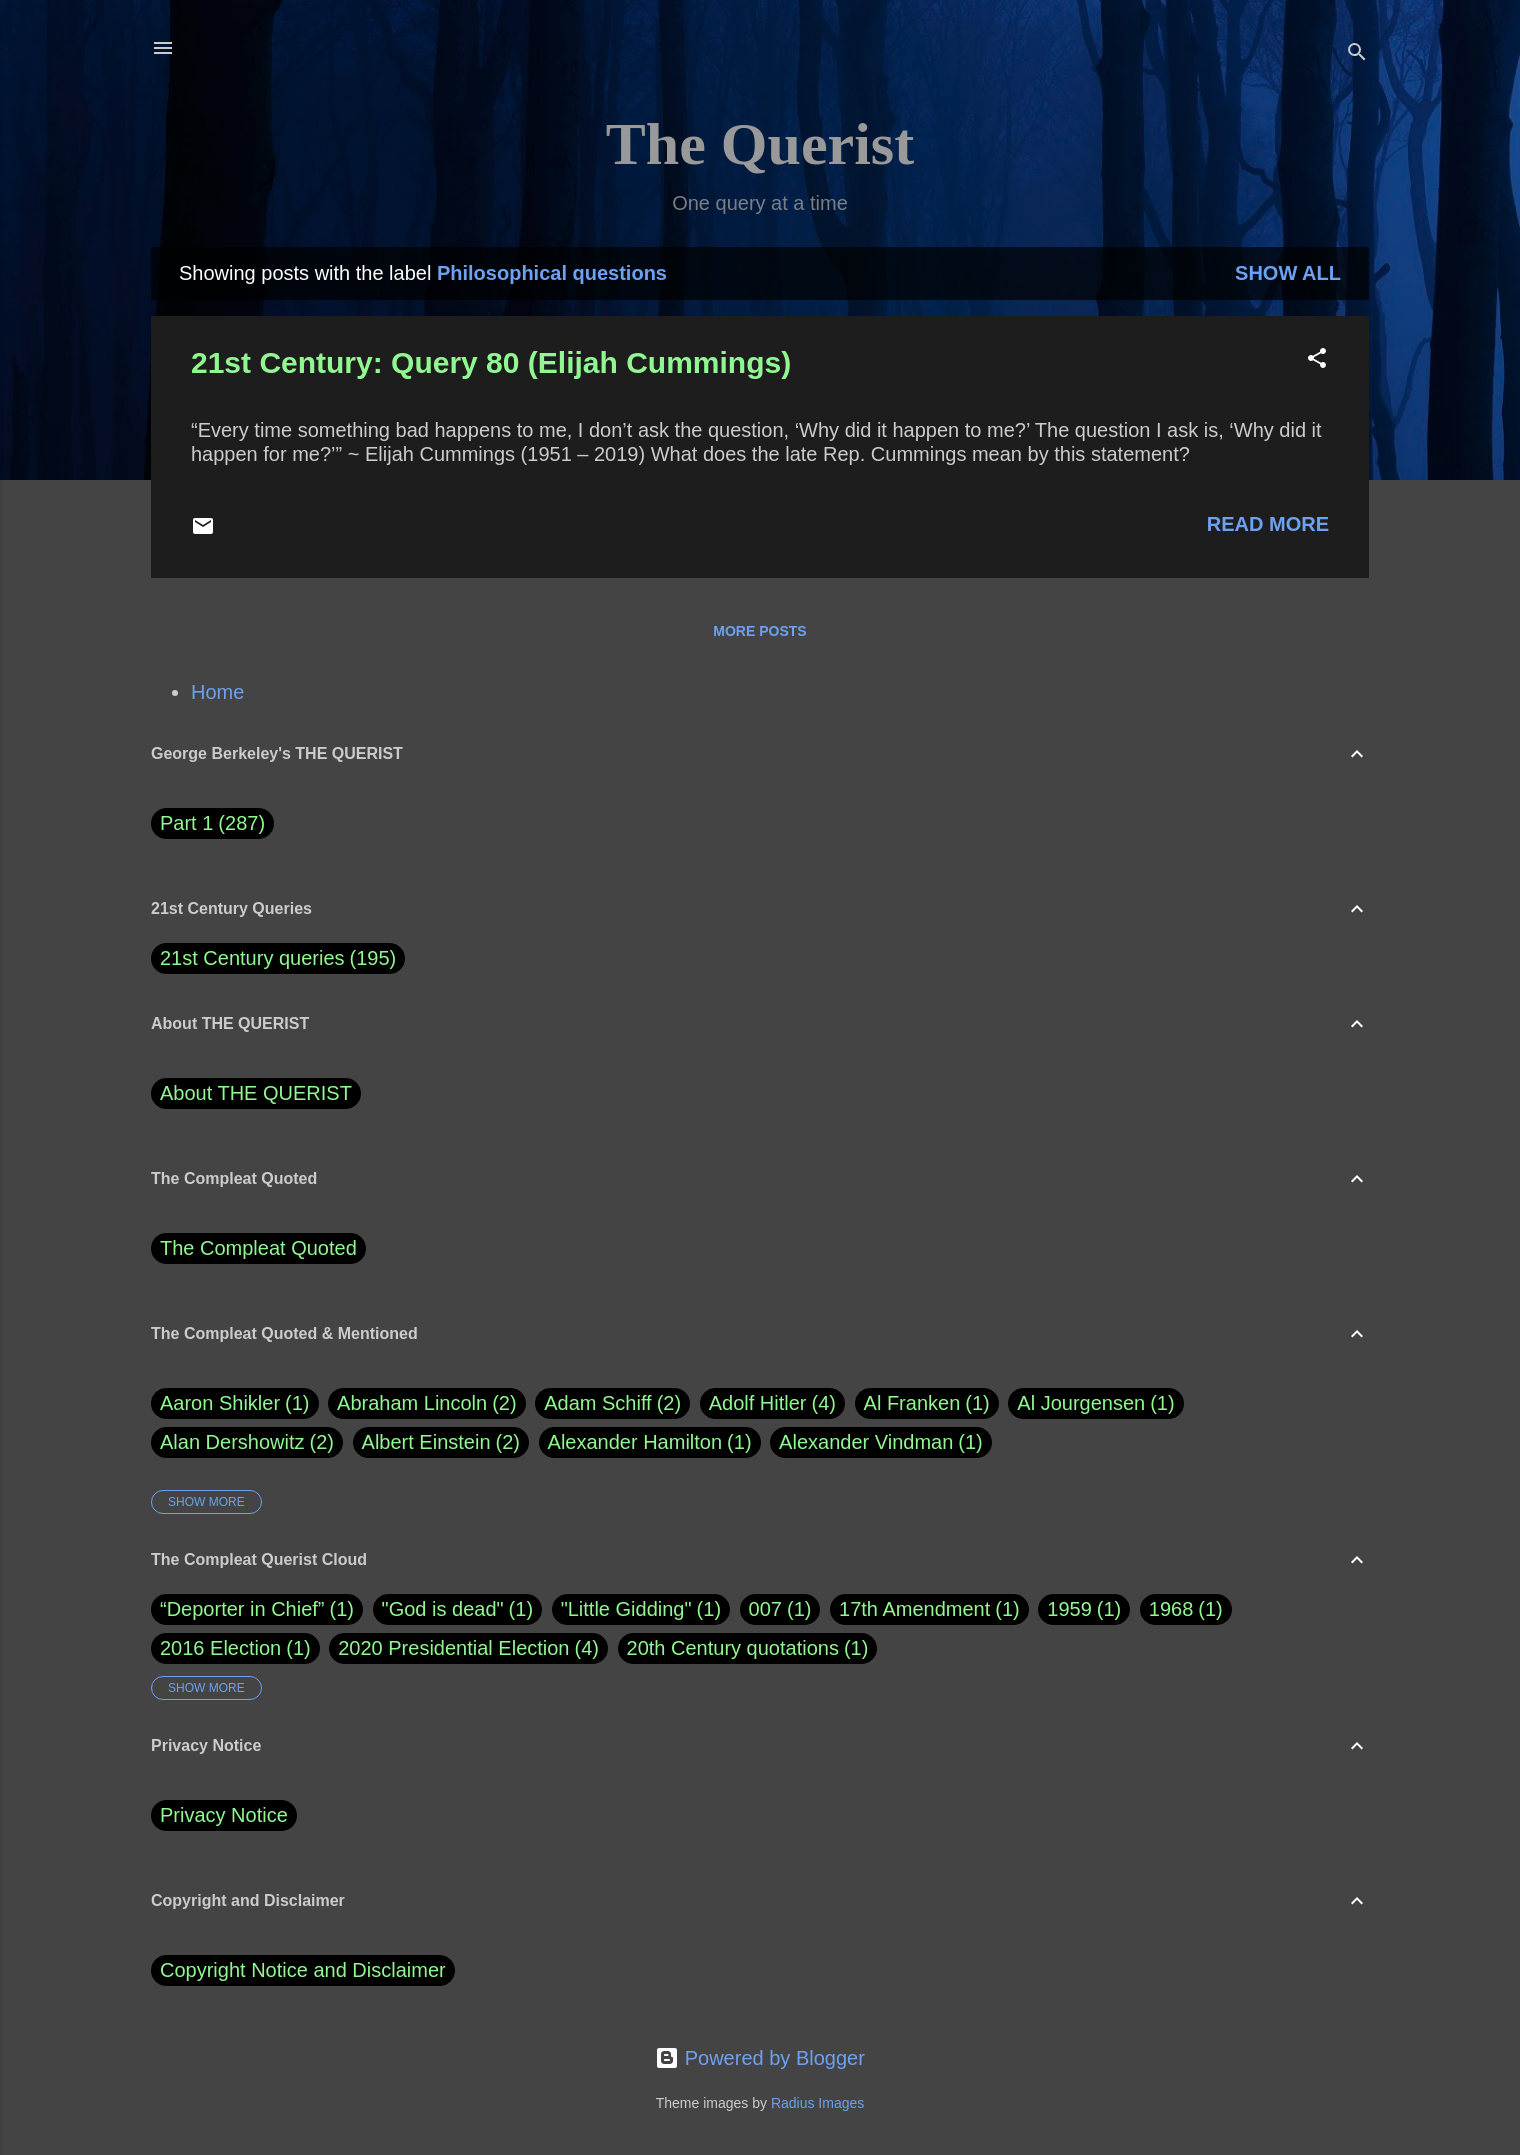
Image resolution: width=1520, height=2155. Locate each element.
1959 (1069, 1609)
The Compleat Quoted (258, 1248)
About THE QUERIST (256, 1093)
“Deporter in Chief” (242, 1609)
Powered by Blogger (760, 2058)
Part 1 (212, 823)
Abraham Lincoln (427, 1403)
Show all (1288, 273)
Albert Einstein (441, 1442)
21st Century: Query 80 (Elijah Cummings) (491, 362)
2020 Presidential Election (453, 1648)
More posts (759, 631)
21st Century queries (252, 958)
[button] (1317, 360)
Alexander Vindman (881, 1442)
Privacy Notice (224, 1815)
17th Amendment (914, 1609)
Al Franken (927, 1403)
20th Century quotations (733, 1648)
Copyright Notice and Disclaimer (303, 1970)
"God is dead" (443, 1609)
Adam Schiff (612, 1403)
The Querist (760, 144)
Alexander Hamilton (650, 1442)
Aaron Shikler (235, 1403)
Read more (1268, 524)
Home (217, 692)
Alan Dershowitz (247, 1442)
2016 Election (220, 1648)
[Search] (1357, 54)
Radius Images (817, 2103)
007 (765, 1609)
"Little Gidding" (626, 1609)
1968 (1171, 1609)
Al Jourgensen (1095, 1403)
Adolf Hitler (772, 1403)
